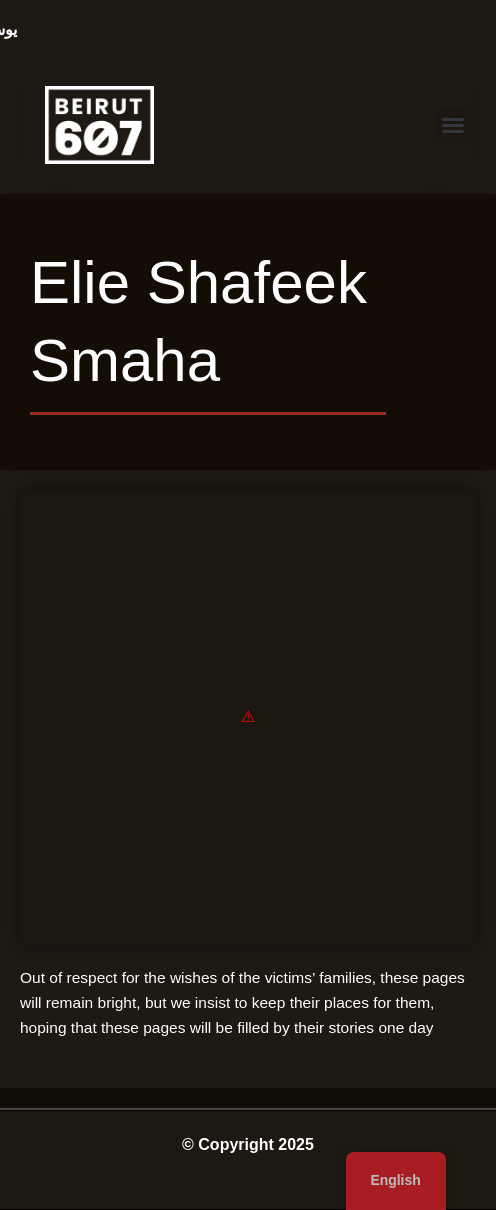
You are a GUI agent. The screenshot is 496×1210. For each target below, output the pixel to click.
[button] (453, 125)
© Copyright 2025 (248, 1144)
